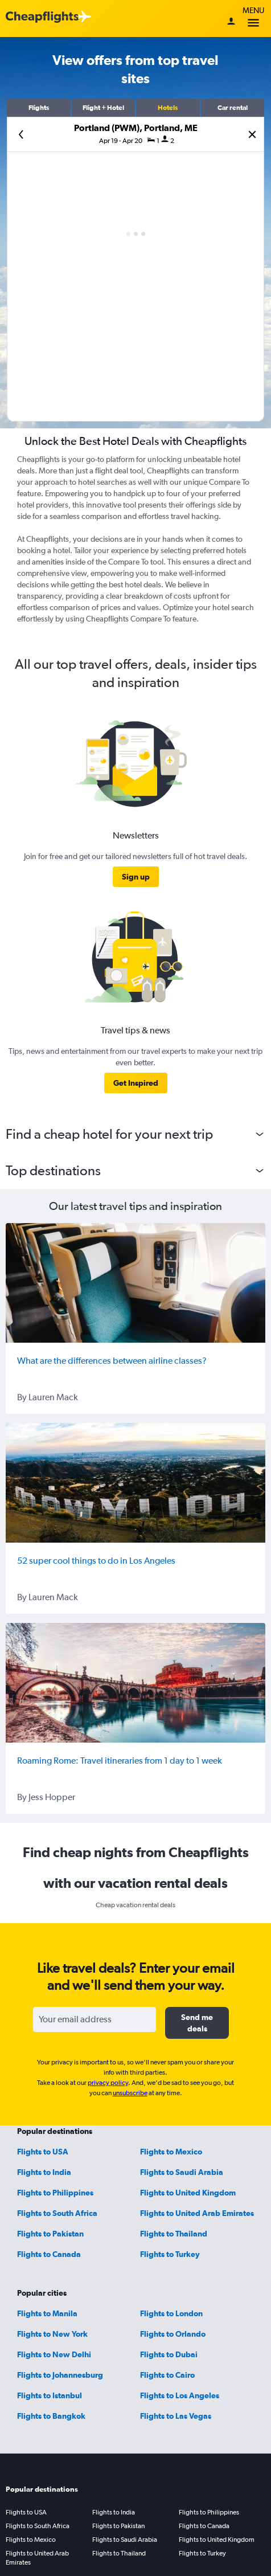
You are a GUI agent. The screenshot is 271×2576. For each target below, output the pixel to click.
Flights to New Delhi (54, 2354)
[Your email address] (94, 2019)
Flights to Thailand (173, 2233)
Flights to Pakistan (50, 2233)
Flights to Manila (47, 2313)
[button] (39, 108)
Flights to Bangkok (51, 2415)
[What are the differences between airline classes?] (135, 1283)
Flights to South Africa (57, 2213)
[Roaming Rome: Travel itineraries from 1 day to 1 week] (135, 1683)
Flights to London (171, 2313)
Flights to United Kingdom (188, 2192)
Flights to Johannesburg (60, 2374)
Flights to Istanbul (49, 2395)
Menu (253, 18)
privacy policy (108, 2083)
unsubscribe (130, 2093)
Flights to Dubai (169, 2354)
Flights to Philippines (55, 2192)
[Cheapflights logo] (42, 17)
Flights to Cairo (167, 2374)
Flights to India (44, 2172)
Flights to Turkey (170, 2254)
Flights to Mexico (171, 2151)
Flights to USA (42, 2151)
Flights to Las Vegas (175, 2415)
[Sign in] (231, 22)
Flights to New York (52, 2333)
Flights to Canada (49, 2254)
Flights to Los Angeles (179, 2395)
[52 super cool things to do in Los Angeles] (135, 1483)
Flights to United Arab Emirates (197, 2213)
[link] (136, 876)
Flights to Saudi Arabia (181, 2172)
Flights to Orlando (173, 2333)
